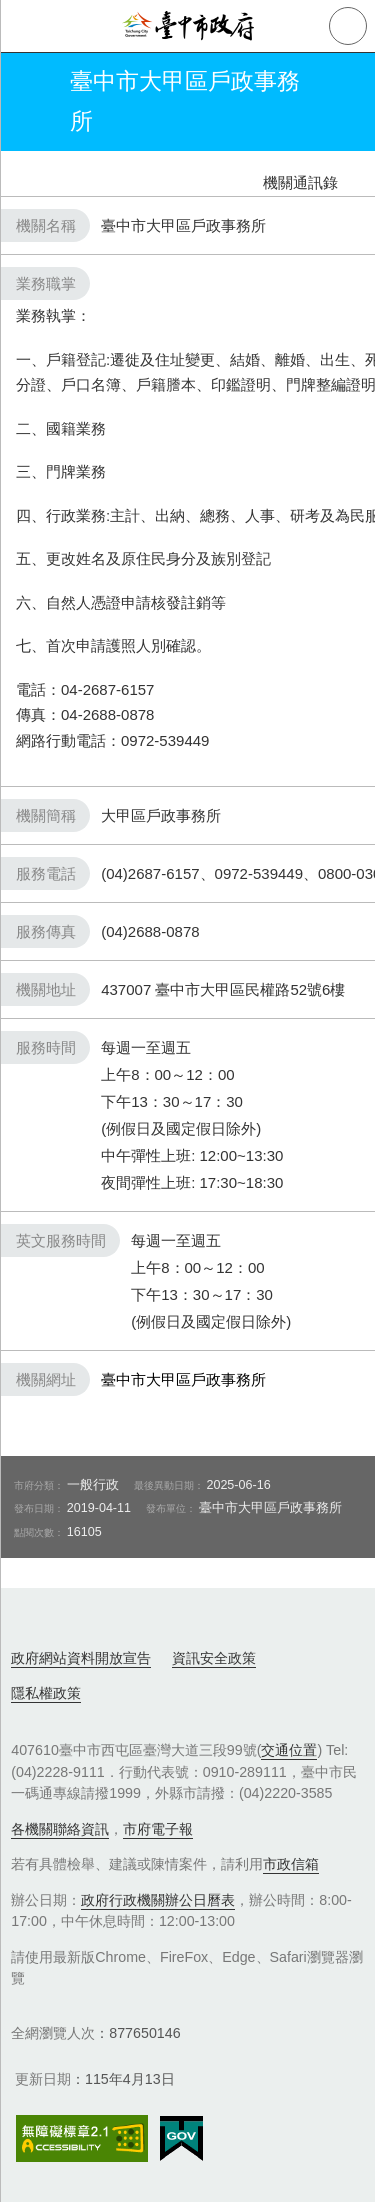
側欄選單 (26, 26)
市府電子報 (158, 1829)
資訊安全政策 (214, 1658)
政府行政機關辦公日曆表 (158, 1900)
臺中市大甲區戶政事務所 (183, 1379)
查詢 (348, 26)
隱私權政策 (46, 1693)
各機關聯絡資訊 (60, 1829)
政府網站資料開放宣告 (81, 1658)
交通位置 (289, 1750)
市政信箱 (291, 1864)
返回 (32, 102)
